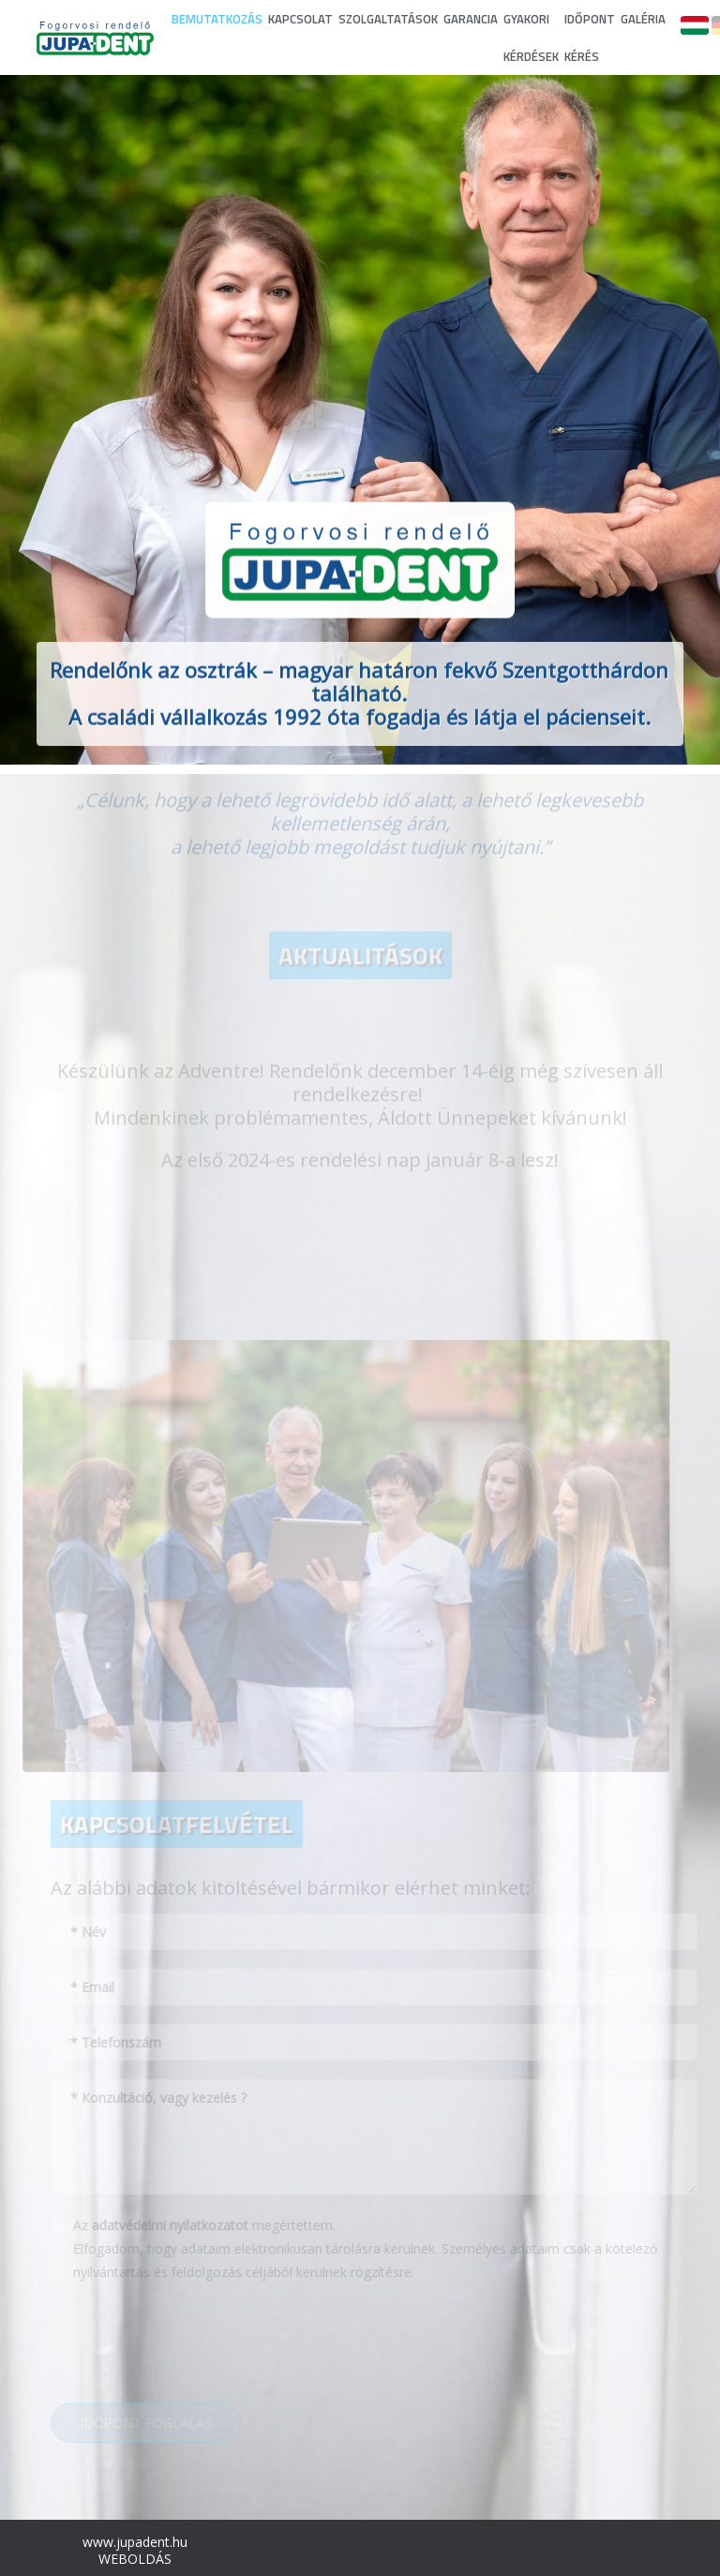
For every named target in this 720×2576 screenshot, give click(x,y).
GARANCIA (470, 18)
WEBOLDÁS (135, 2559)
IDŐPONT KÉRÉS (589, 37)
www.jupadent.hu (135, 2542)
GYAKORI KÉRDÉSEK (531, 37)
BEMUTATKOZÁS (217, 18)
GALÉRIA (643, 18)
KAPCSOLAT (300, 18)
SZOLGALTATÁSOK (388, 18)
